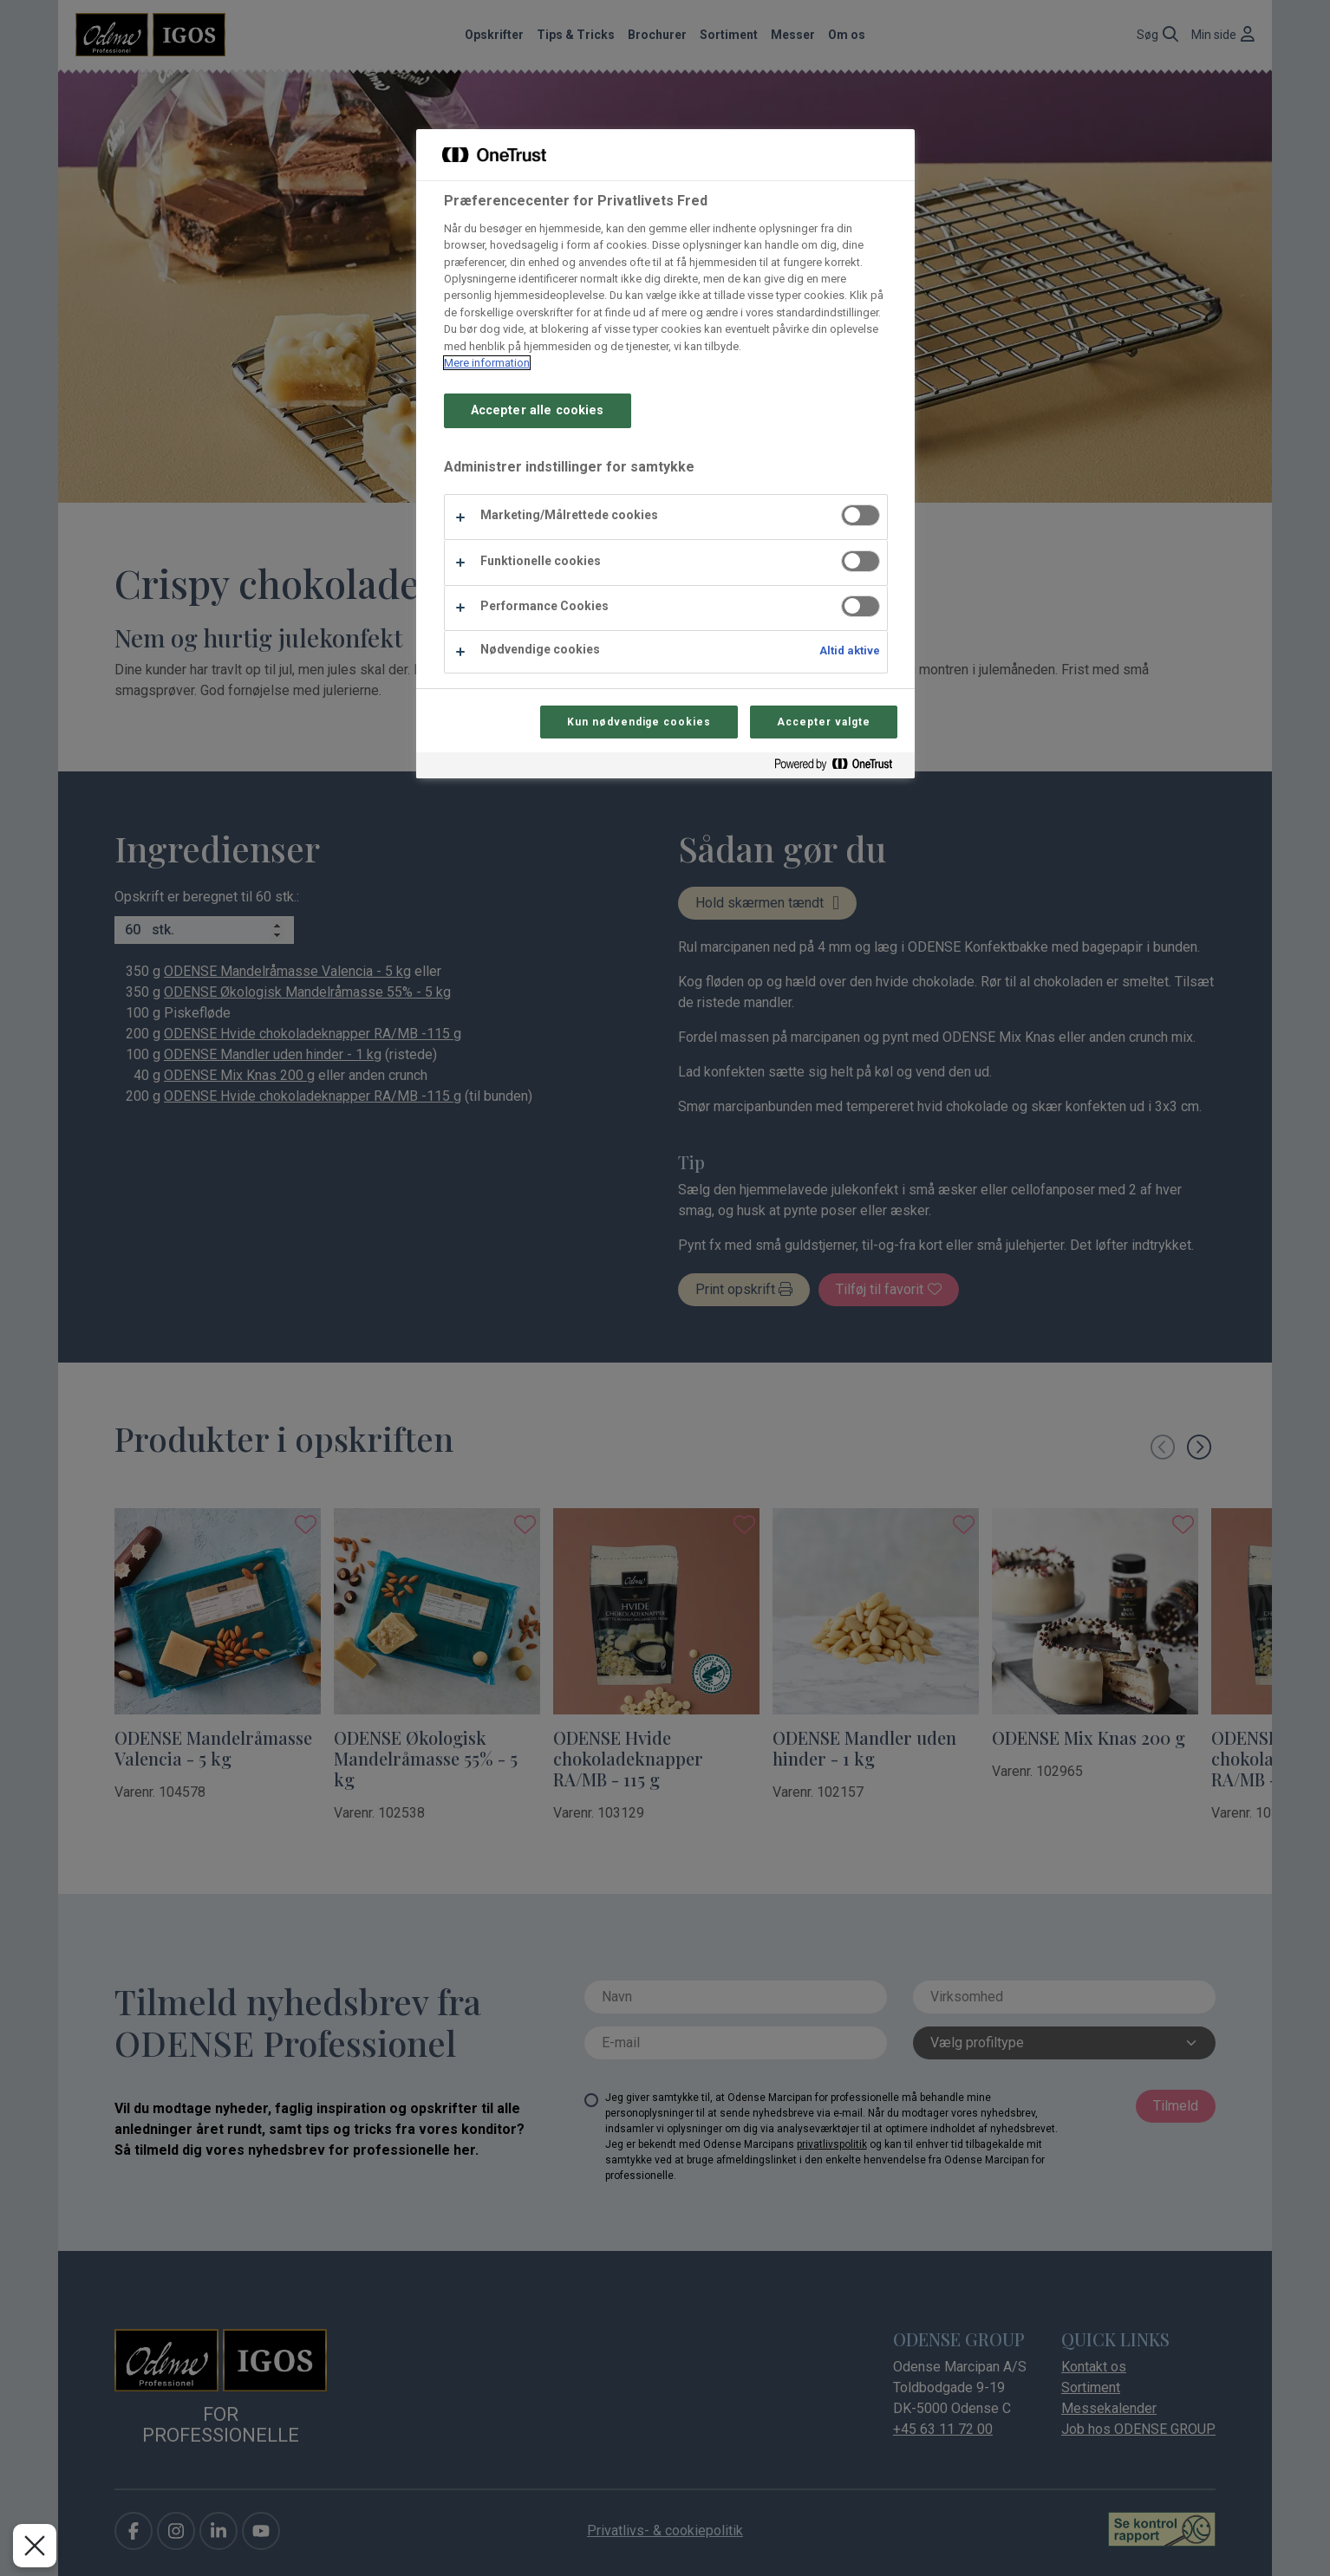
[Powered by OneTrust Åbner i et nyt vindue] (840, 767)
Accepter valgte (823, 722)
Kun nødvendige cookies (639, 722)
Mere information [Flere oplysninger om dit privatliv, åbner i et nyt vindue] (487, 362)
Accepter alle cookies (537, 410)
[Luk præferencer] (34, 2545)
